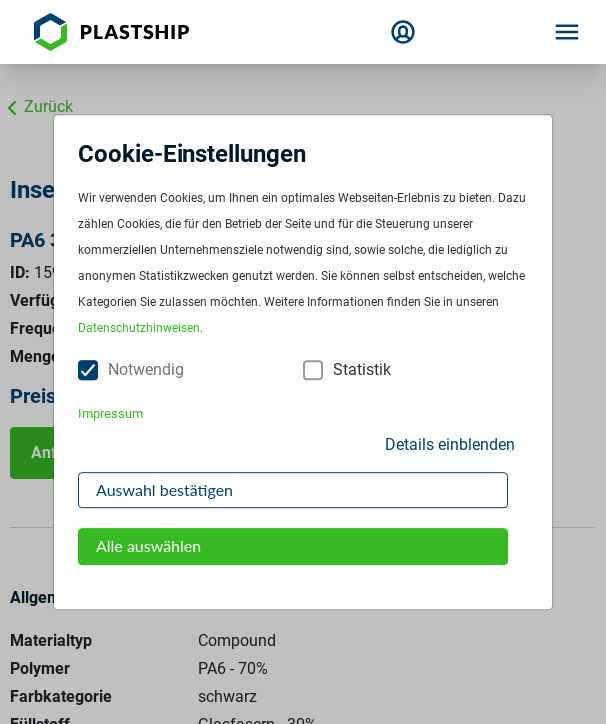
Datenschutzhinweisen (139, 329)
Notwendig (146, 370)
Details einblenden (450, 444)
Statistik (362, 370)
